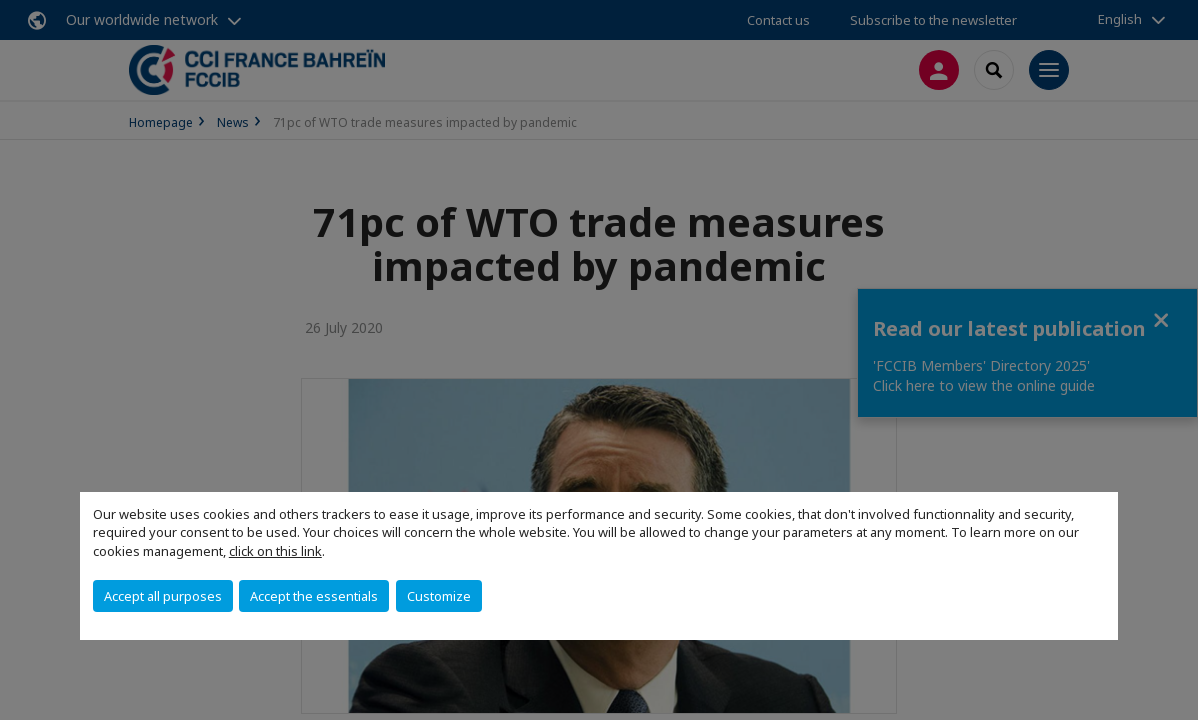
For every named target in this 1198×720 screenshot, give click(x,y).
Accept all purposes (163, 596)
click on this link (275, 551)
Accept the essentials (314, 596)
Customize (439, 596)
